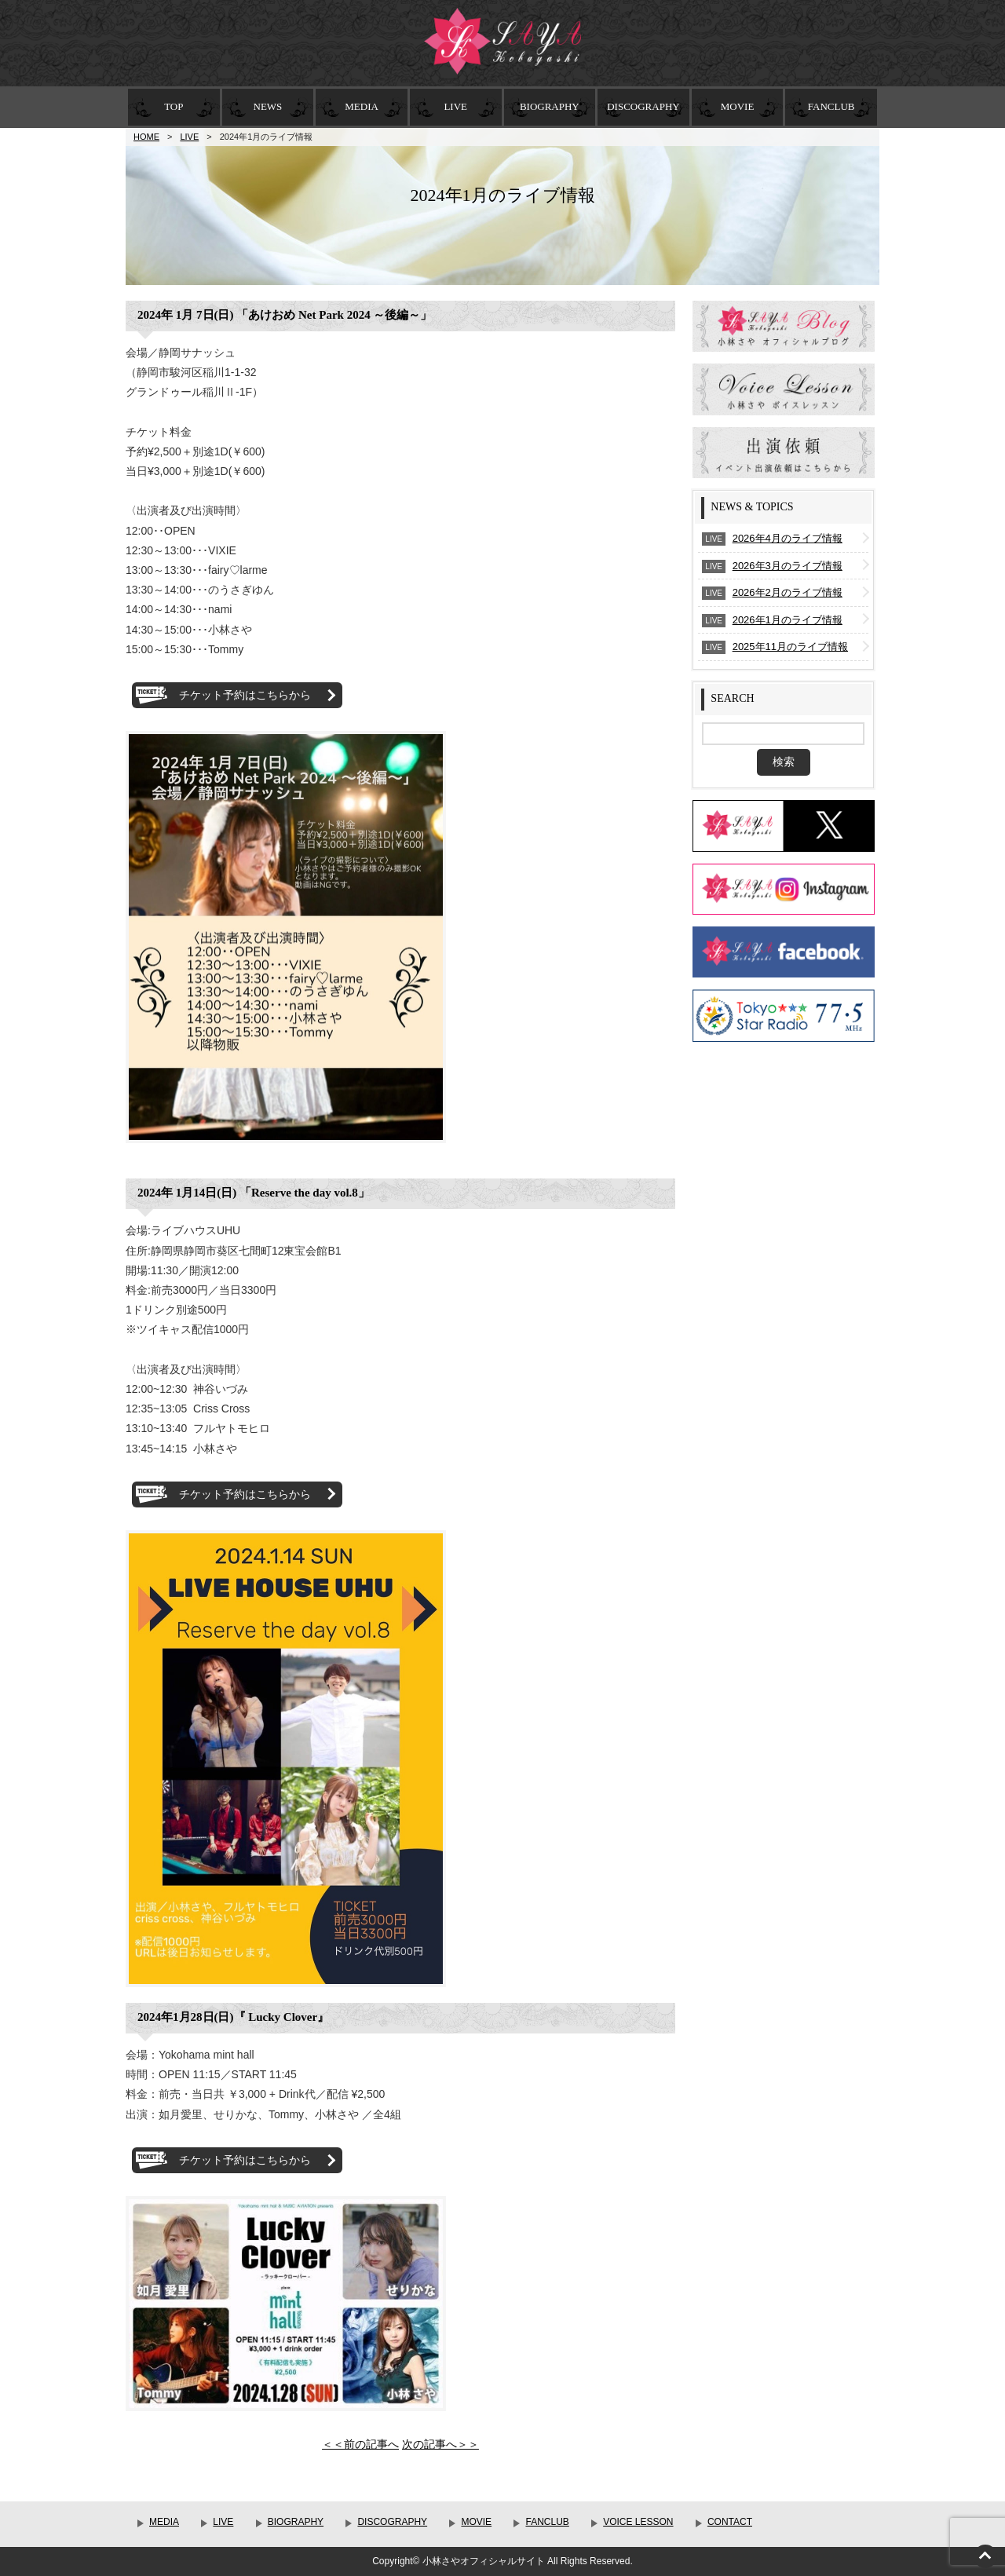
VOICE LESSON (638, 2521)
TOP (173, 106)
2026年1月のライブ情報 (787, 620)
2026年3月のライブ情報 (787, 566)
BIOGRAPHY (549, 106)
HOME (146, 136)
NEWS (268, 106)
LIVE (455, 106)
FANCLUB (831, 106)
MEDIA (361, 106)
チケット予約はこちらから (245, 695)
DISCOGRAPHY (643, 106)
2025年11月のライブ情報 (790, 646)
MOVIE (738, 106)
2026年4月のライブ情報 (787, 538)
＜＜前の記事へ (360, 2444)
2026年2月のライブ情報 (787, 592)
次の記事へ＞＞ (440, 2444)
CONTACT (729, 2521)
